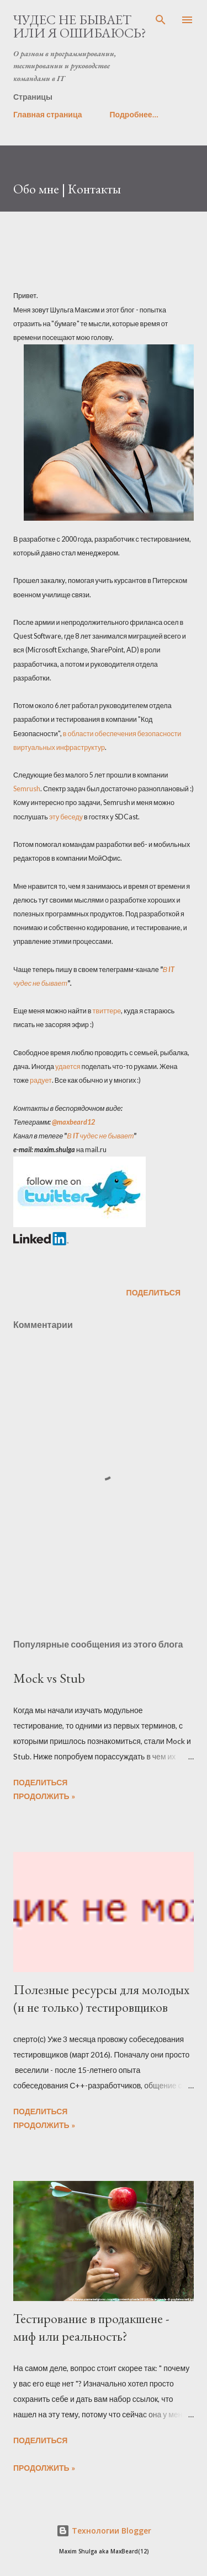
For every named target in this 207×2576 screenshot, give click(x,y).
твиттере (106, 1011)
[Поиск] (160, 19)
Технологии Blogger (103, 2530)
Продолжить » (44, 1796)
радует (41, 1080)
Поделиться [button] (153, 1292)
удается (68, 1066)
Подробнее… (134, 114)
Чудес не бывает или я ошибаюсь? (79, 26)
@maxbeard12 (73, 1122)
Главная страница (47, 114)
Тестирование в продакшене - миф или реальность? (91, 2327)
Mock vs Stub (49, 1678)
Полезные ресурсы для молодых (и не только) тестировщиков (101, 1998)
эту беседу (66, 817)
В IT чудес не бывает (100, 1136)
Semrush (26, 789)
